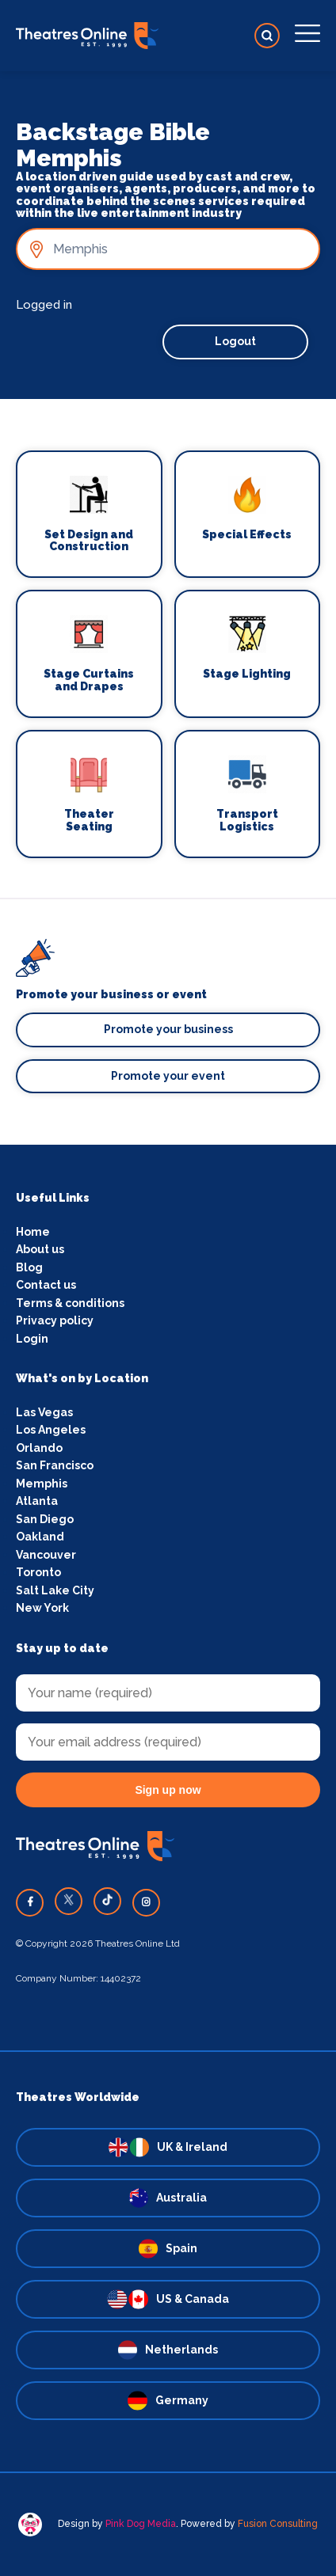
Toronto (38, 1572)
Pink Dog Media (140, 2523)
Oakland (40, 1536)
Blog (29, 1267)
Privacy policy (55, 1320)
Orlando (39, 1448)
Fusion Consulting (278, 2523)
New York (42, 1607)
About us (40, 1249)
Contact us (46, 1285)
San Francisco (55, 1465)
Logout (235, 341)
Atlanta (37, 1501)
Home (33, 1231)
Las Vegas (44, 1412)
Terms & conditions (70, 1303)
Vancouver (46, 1554)
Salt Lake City (55, 1590)
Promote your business (168, 1029)
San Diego (45, 1519)
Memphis (41, 1483)
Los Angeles (51, 1429)
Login (32, 1338)
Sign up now (167, 1790)
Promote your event (168, 1076)
